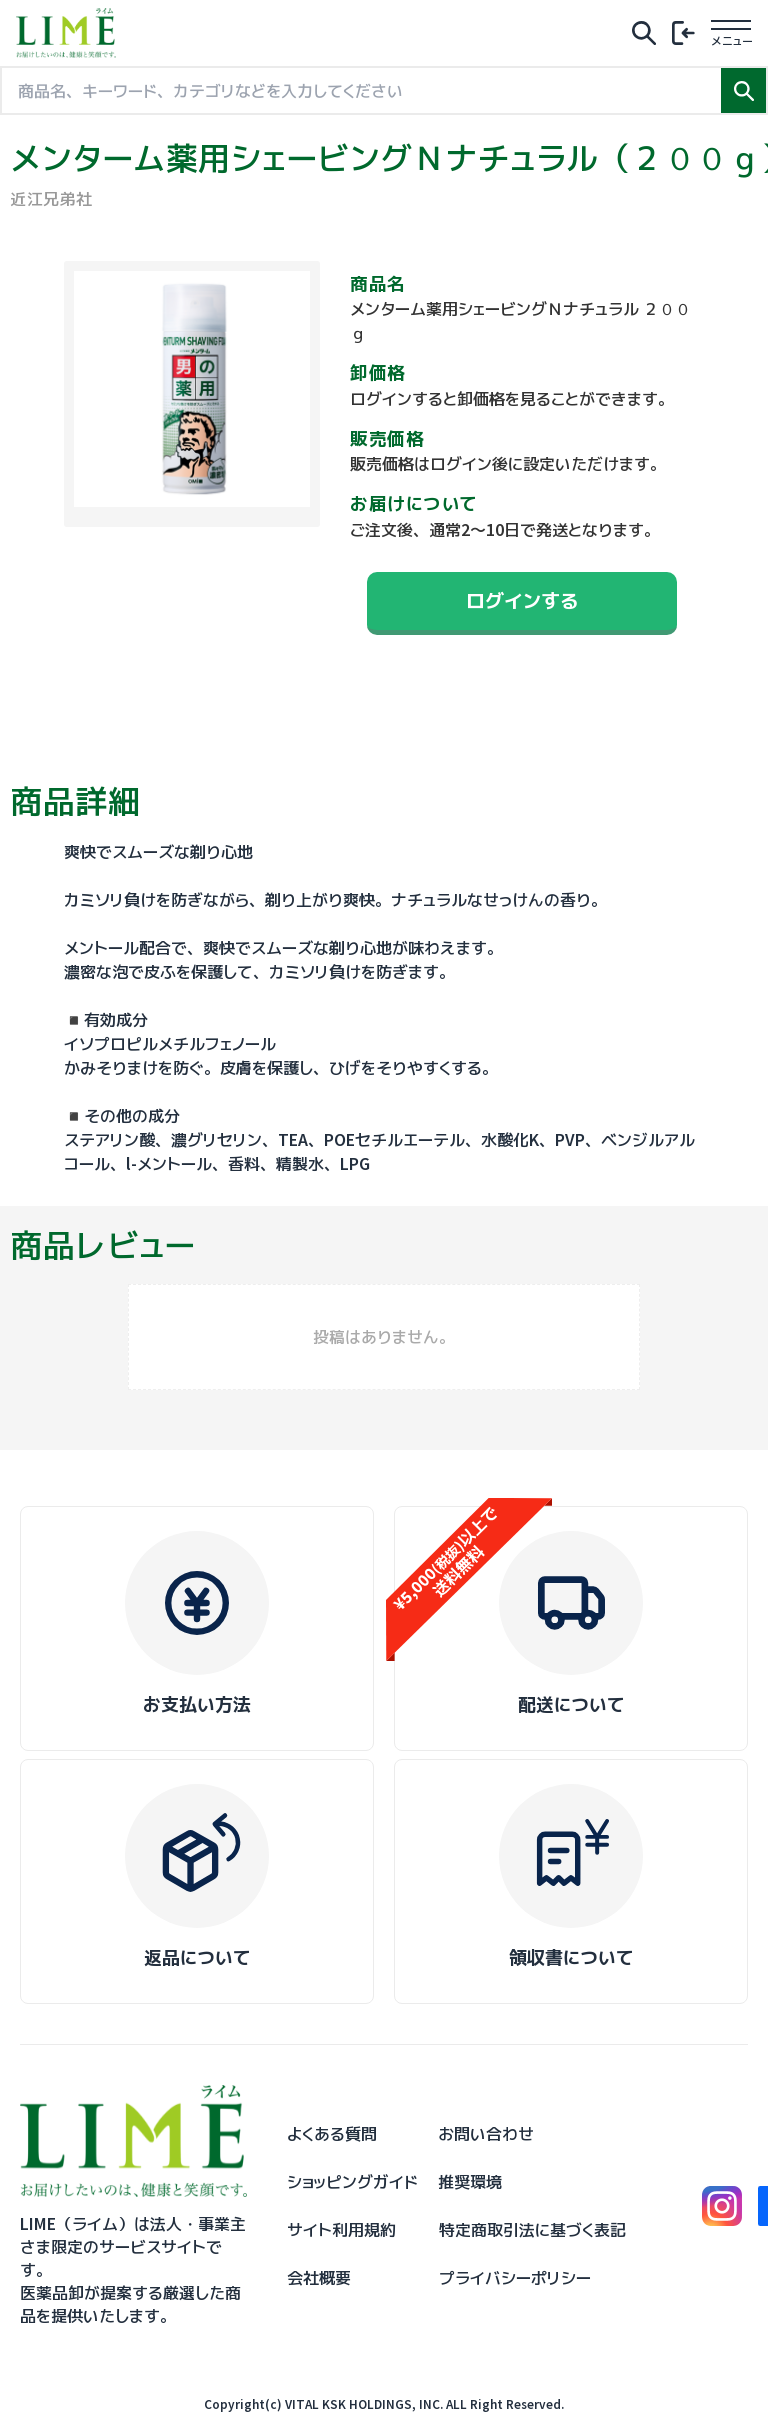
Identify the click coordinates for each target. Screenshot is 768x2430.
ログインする (522, 600)
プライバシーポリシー (515, 2278)
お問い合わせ (486, 2134)
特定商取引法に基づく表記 (532, 2230)
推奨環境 (470, 2182)
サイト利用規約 (341, 2230)
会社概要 (319, 2278)
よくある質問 (332, 2134)
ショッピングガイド (352, 2182)
